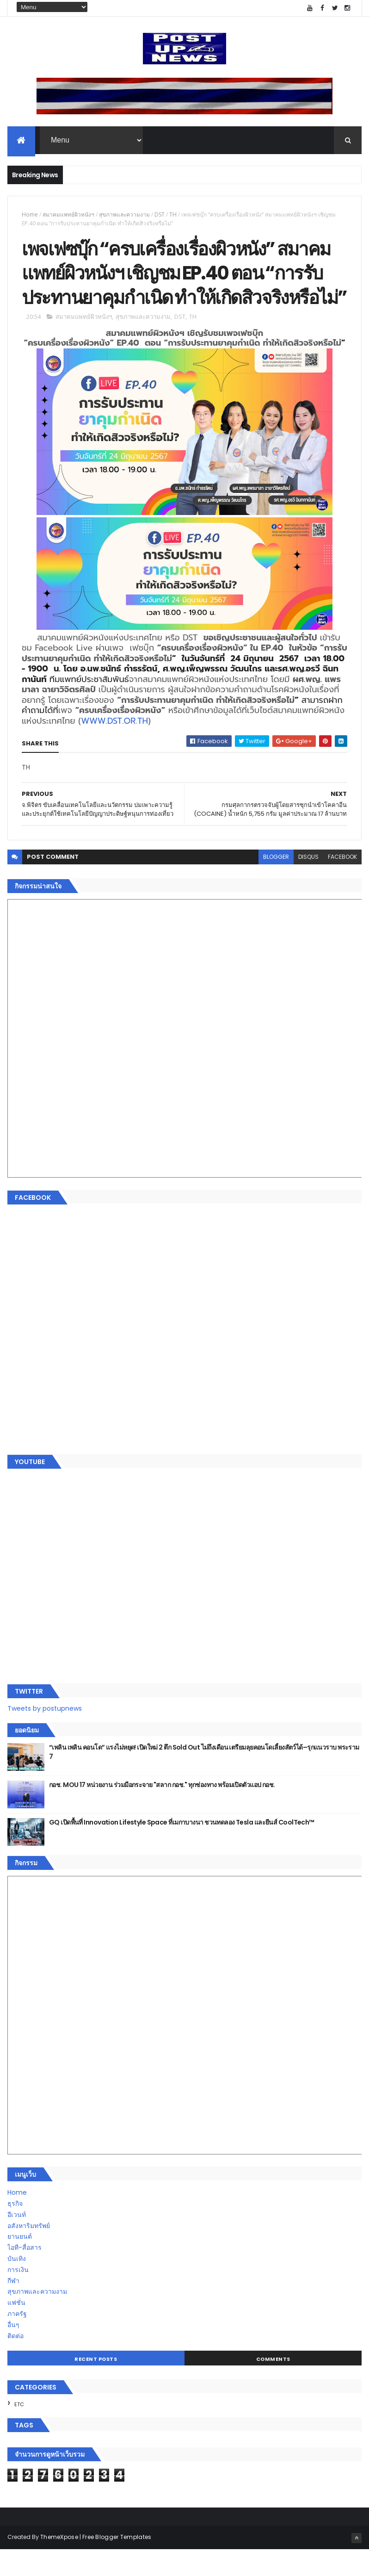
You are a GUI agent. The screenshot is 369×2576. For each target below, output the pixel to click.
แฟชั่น (16, 2329)
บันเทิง (16, 2285)
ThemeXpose (59, 2563)
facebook (342, 884)
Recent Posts (95, 2385)
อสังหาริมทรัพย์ (28, 2252)
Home (30, 215)
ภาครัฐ (17, 2340)
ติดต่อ (15, 2362)
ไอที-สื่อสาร (24, 2274)
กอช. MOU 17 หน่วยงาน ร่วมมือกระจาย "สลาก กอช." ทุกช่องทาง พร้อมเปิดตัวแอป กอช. (162, 1811)
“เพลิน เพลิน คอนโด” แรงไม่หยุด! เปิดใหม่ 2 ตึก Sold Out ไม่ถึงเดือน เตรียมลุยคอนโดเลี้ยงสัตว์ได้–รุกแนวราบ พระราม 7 (204, 1778)
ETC (19, 2430)
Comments (273, 2385)
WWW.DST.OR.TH (114, 747)
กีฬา (13, 2307)
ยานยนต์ (19, 2263)
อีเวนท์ (16, 2241)
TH (173, 215)
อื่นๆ (13, 2351)
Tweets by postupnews (44, 1734)
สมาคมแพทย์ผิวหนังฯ (68, 215)
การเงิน (18, 2296)
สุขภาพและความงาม (124, 215)
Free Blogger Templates (117, 2563)
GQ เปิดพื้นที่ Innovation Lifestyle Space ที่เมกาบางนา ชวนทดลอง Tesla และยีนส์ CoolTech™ (181, 1848)
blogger (276, 884)
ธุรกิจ (15, 2230)
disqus (308, 884)
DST (159, 215)
